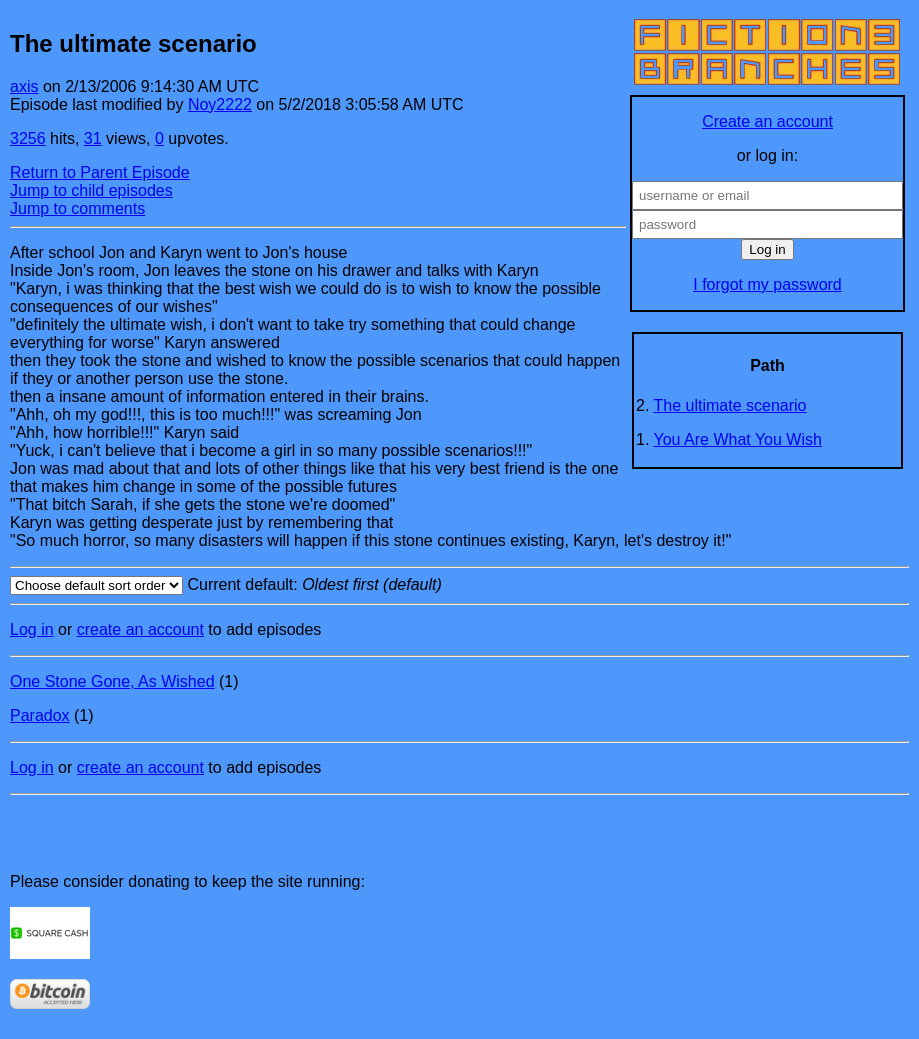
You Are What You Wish (738, 439)
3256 (28, 138)
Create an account (767, 121)
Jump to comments (77, 208)
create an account (140, 629)
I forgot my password (767, 284)
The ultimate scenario (730, 405)
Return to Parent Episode (100, 172)
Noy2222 (220, 104)
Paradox (40, 715)
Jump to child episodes (91, 190)
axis (24, 86)
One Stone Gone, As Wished (112, 681)
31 (93, 138)
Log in (32, 629)
